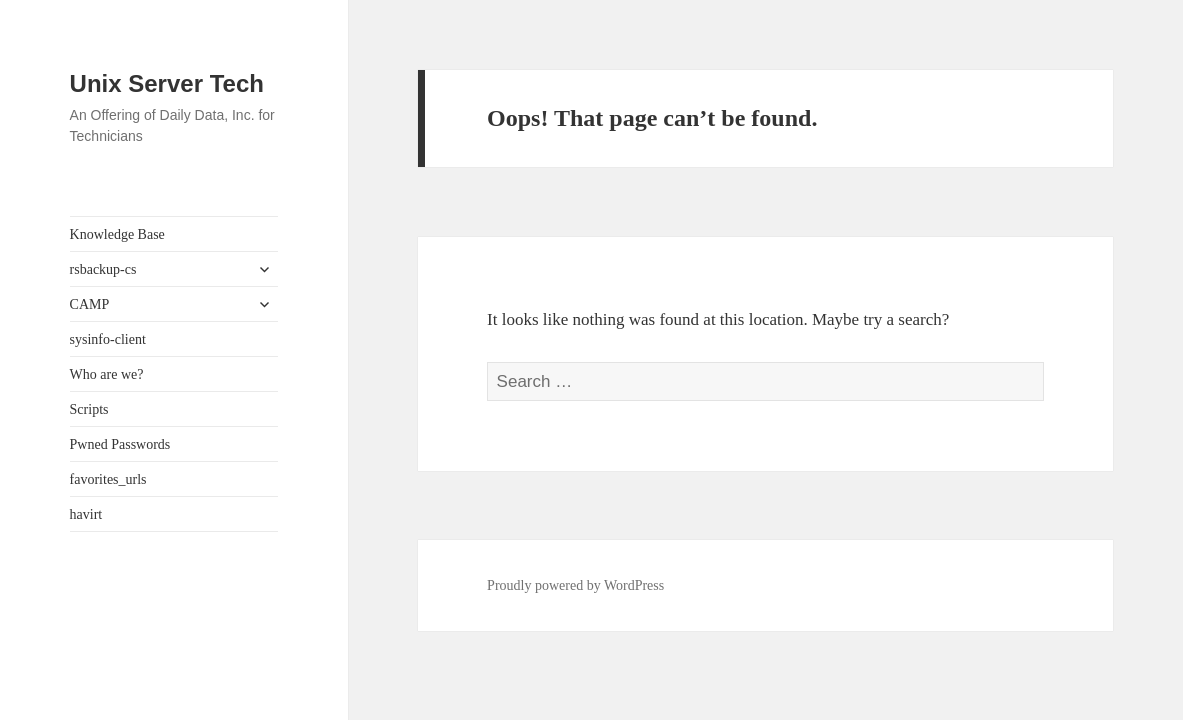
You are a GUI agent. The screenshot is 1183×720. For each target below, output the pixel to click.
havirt (86, 514)
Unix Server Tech (167, 83)
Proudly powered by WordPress (575, 585)
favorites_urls (108, 479)
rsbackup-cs (103, 269)
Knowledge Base (117, 234)
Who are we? (107, 374)
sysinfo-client (108, 339)
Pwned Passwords (120, 444)
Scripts (89, 409)
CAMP (90, 304)
